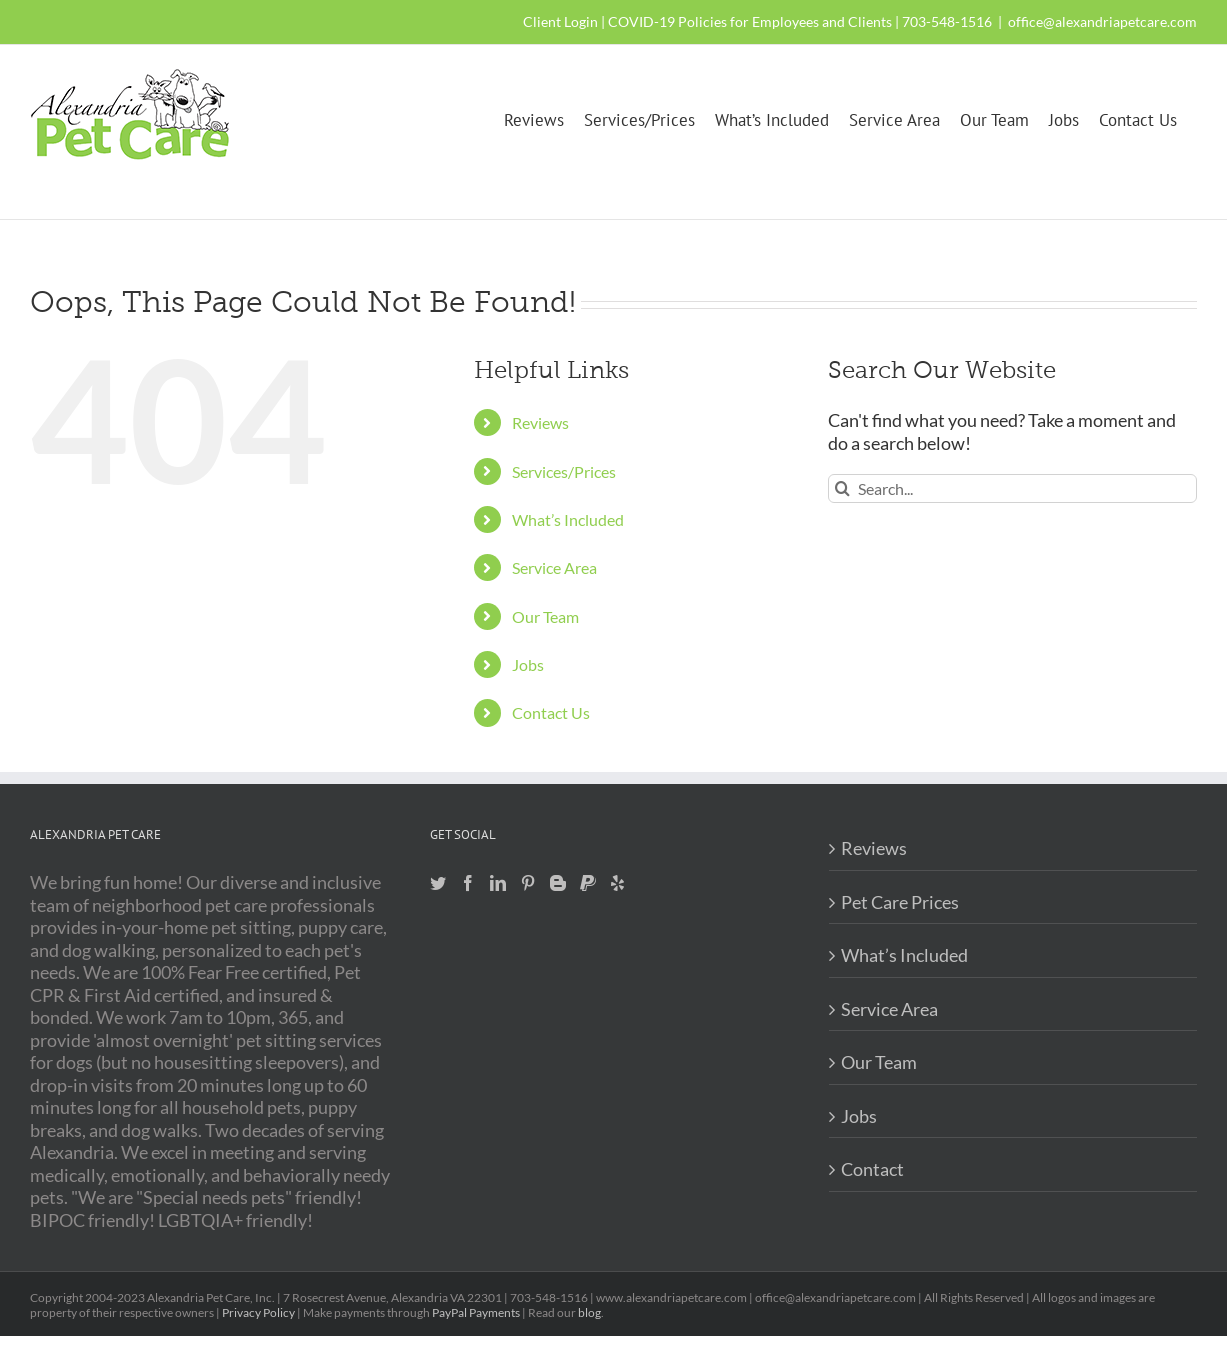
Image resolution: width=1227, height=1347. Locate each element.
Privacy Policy (258, 1312)
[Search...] (1012, 488)
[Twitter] (438, 883)
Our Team (545, 616)
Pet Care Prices (900, 902)
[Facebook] (468, 883)
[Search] (842, 488)
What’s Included (568, 519)
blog (589, 1312)
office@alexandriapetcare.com (1102, 21)
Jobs (528, 664)
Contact (872, 1169)
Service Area (554, 567)
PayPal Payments (476, 1312)
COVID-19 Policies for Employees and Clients (750, 21)
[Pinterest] (528, 883)
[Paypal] (588, 883)
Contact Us (551, 712)
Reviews (540, 422)
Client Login (560, 21)
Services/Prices (564, 471)
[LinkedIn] (498, 883)
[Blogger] (558, 883)
